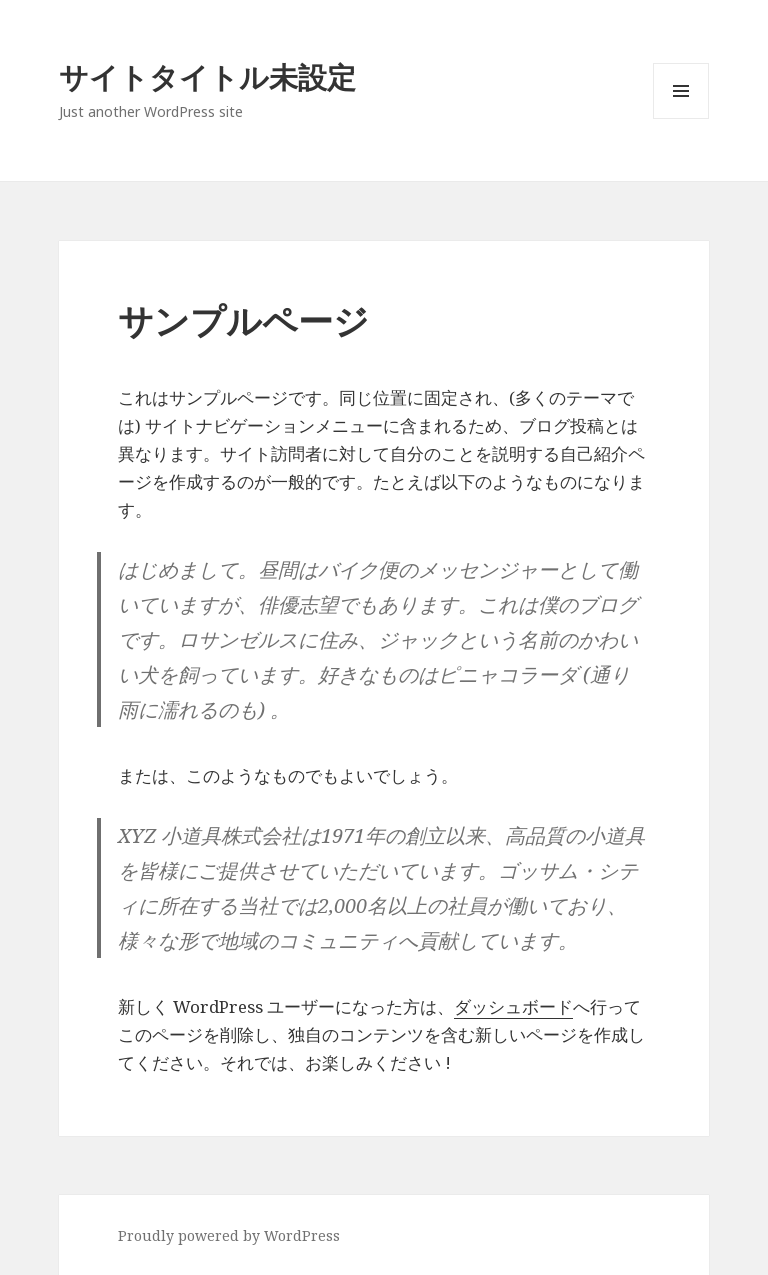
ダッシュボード (513, 1006)
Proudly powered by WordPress (229, 1235)
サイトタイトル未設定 (207, 76)
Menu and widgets (681, 118)
